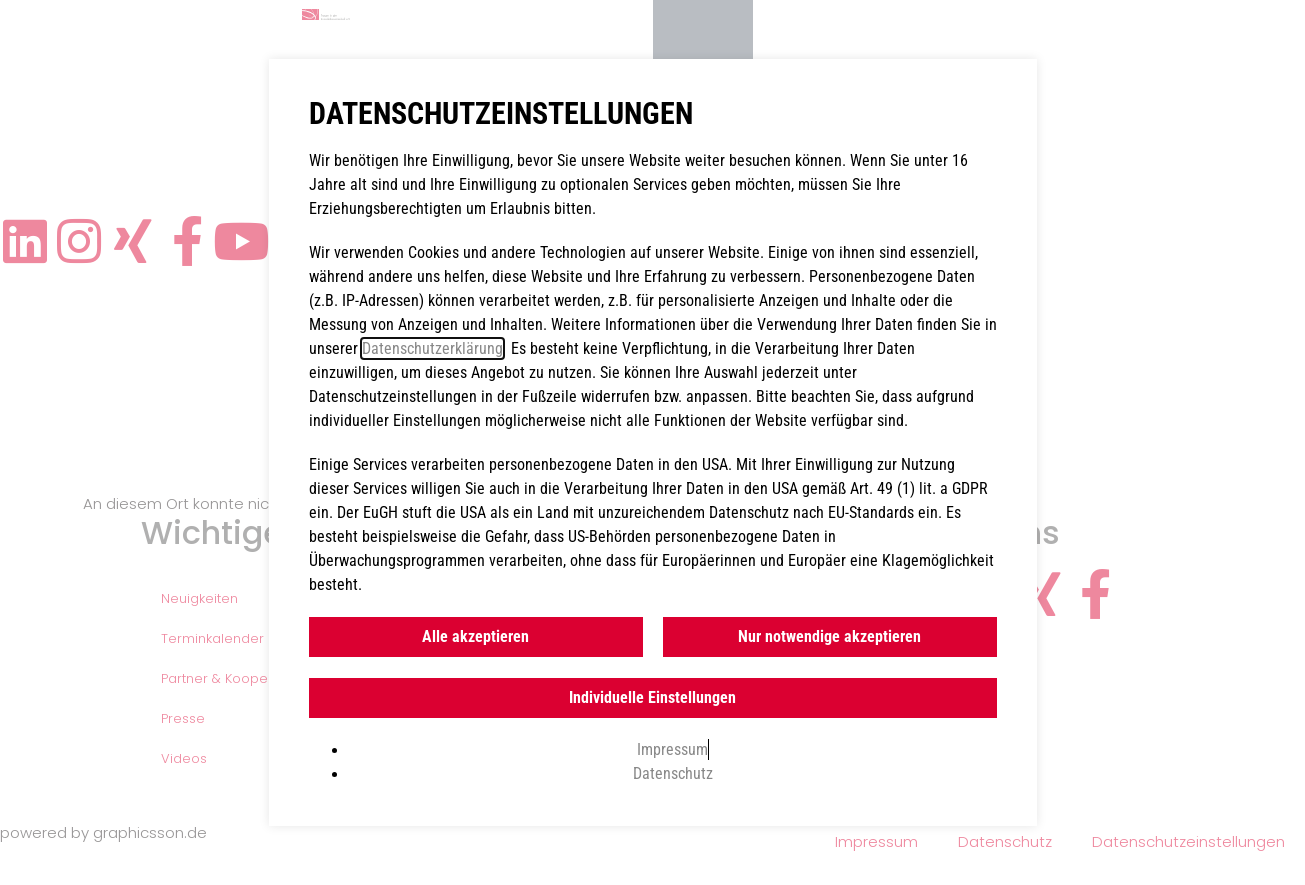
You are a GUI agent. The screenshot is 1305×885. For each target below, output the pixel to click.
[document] (652, 442)
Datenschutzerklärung (432, 348)
